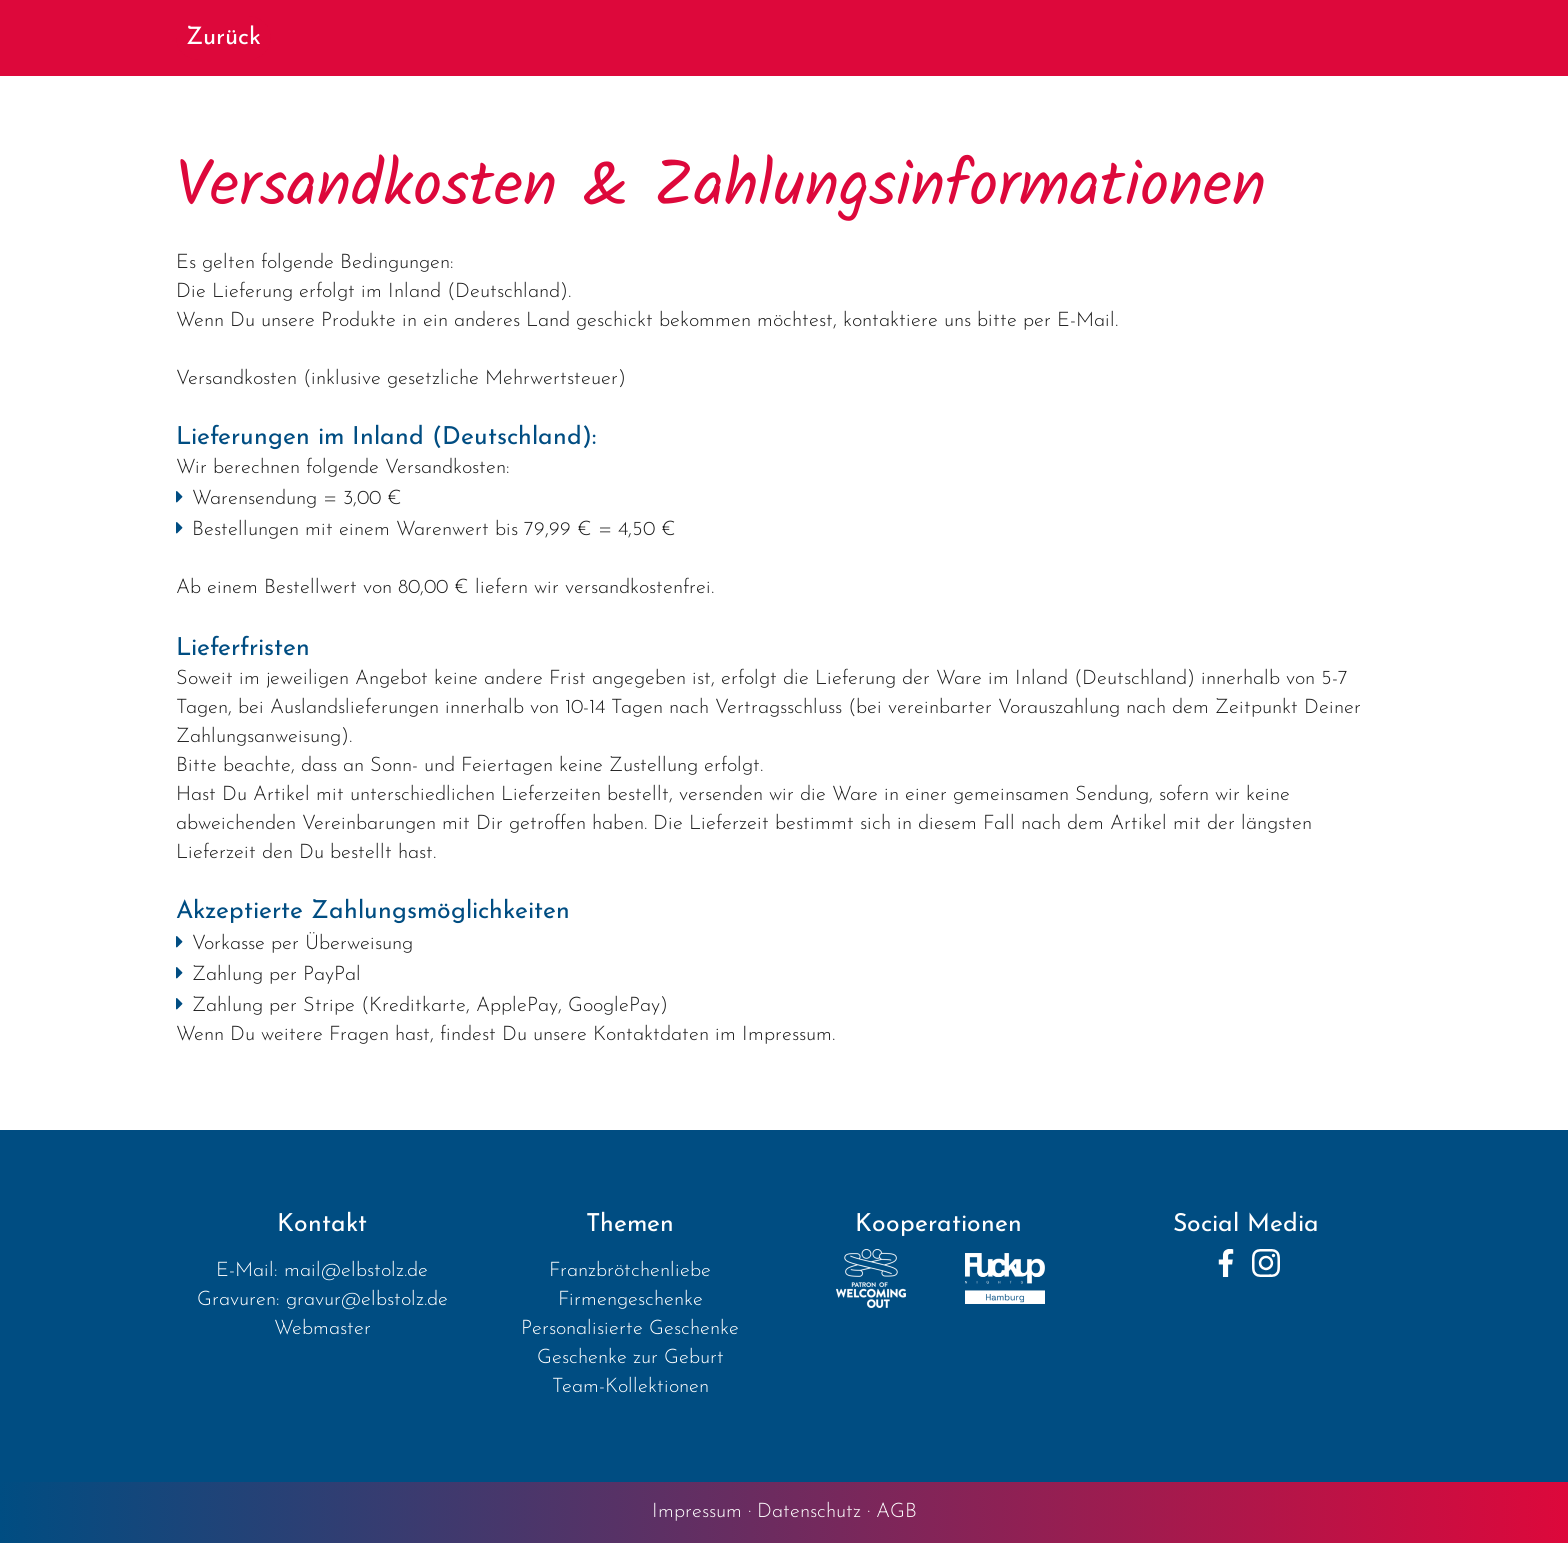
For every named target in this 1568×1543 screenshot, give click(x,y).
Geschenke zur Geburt (630, 1358)
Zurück (223, 38)
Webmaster (322, 1329)
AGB (896, 1512)
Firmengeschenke (630, 1300)
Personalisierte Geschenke (630, 1329)
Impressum (697, 1512)
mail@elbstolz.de (356, 1271)
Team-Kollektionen (630, 1387)
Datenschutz (809, 1512)
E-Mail (1086, 321)
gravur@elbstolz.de (367, 1300)
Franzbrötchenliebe (630, 1271)
